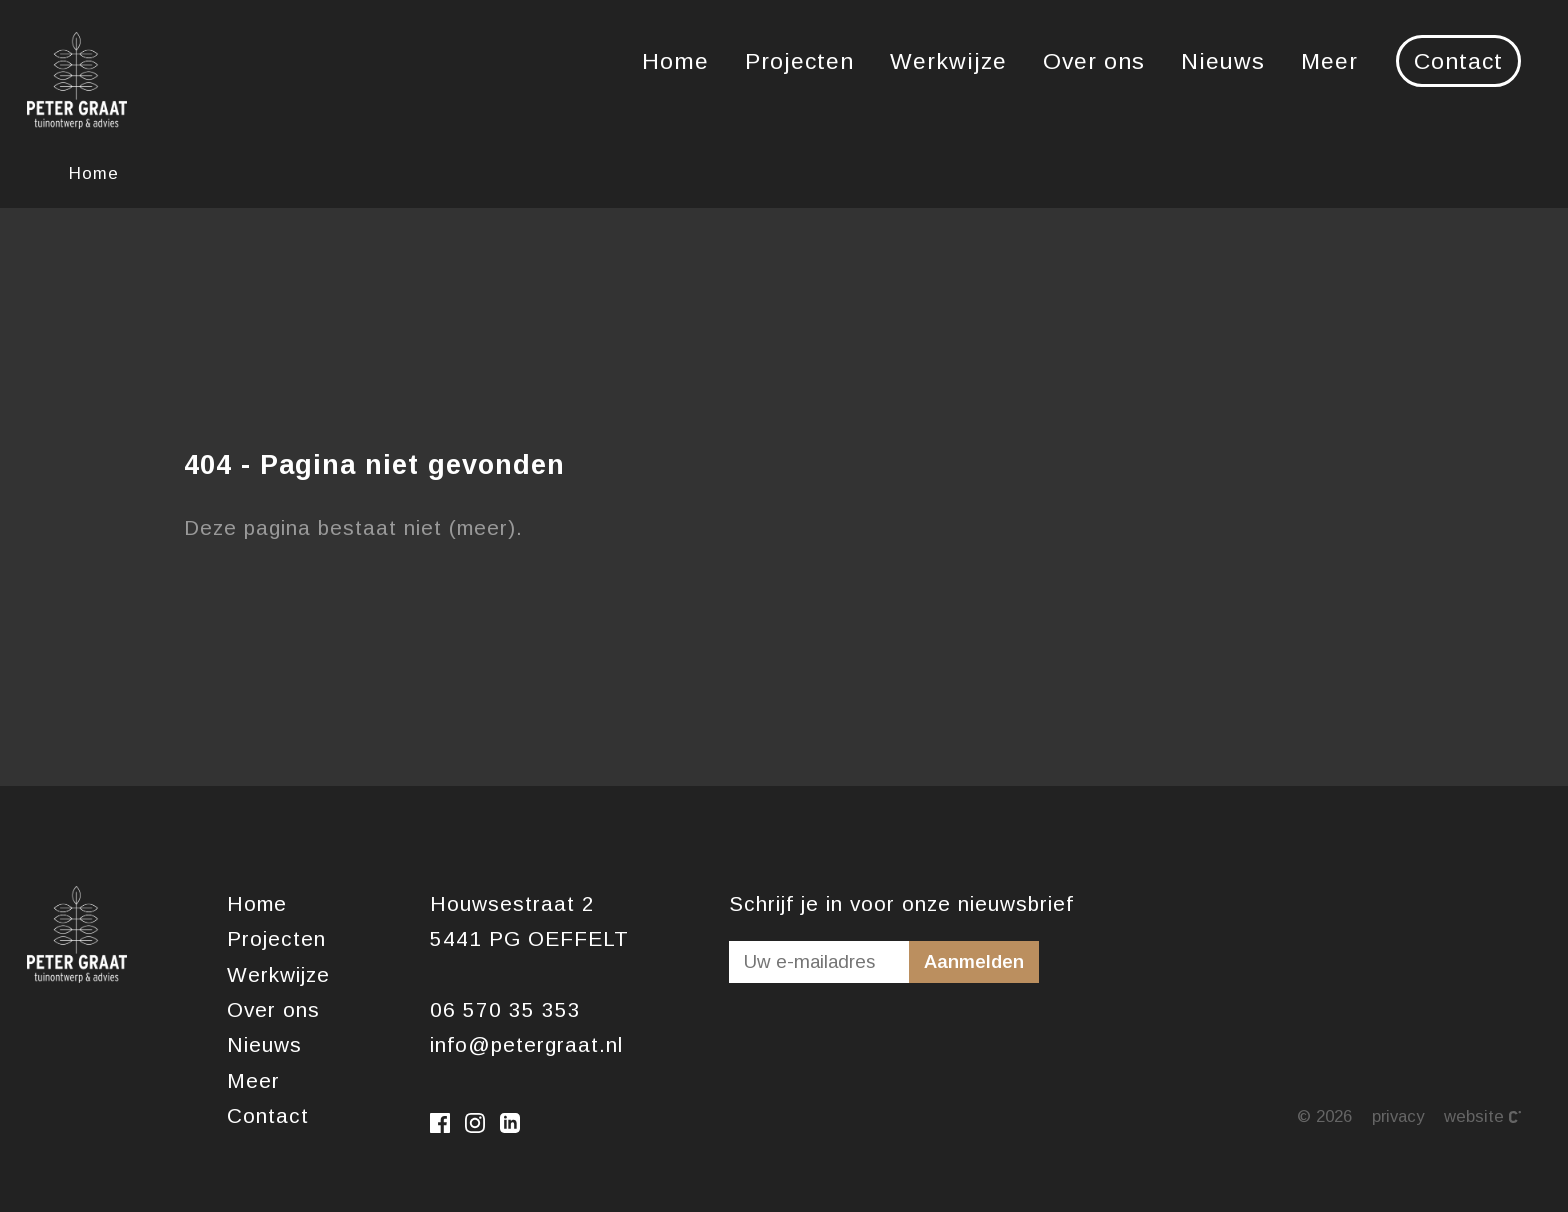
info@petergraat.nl (526, 1044)
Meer (1329, 61)
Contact (1458, 61)
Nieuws (1223, 61)
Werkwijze (948, 61)
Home (675, 61)
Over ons (1094, 61)
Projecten (799, 61)
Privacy (1398, 1116)
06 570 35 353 (505, 1009)
